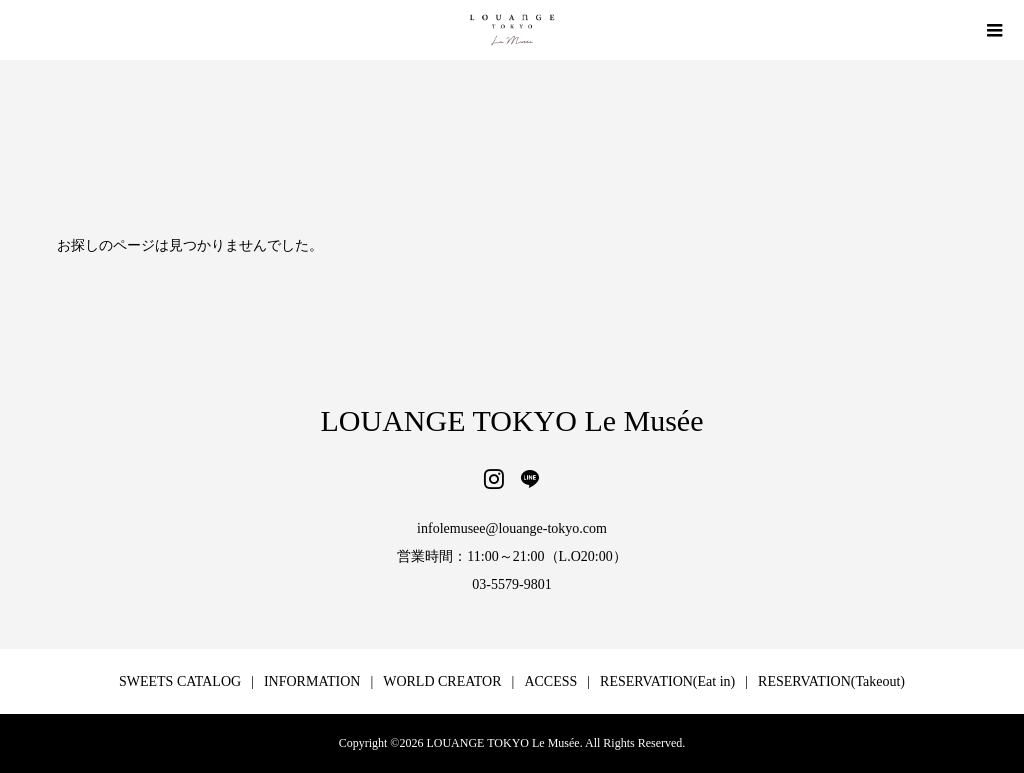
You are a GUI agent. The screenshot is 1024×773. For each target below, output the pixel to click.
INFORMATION (312, 681)
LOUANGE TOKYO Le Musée (512, 420)
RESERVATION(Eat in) (667, 681)
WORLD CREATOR (442, 681)
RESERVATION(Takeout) (831, 681)
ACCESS (550, 681)
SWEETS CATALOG (180, 681)
